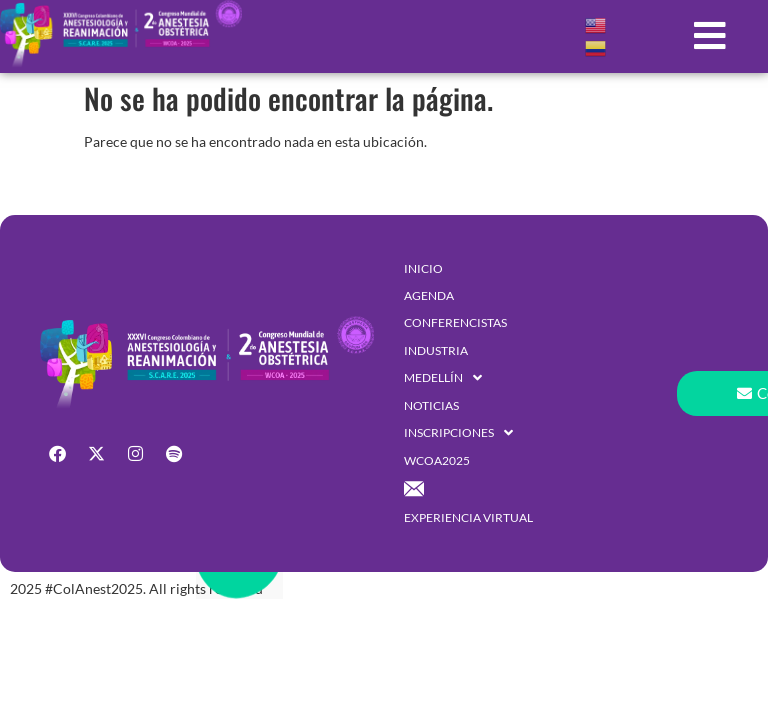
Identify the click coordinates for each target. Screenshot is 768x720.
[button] (710, 36)
